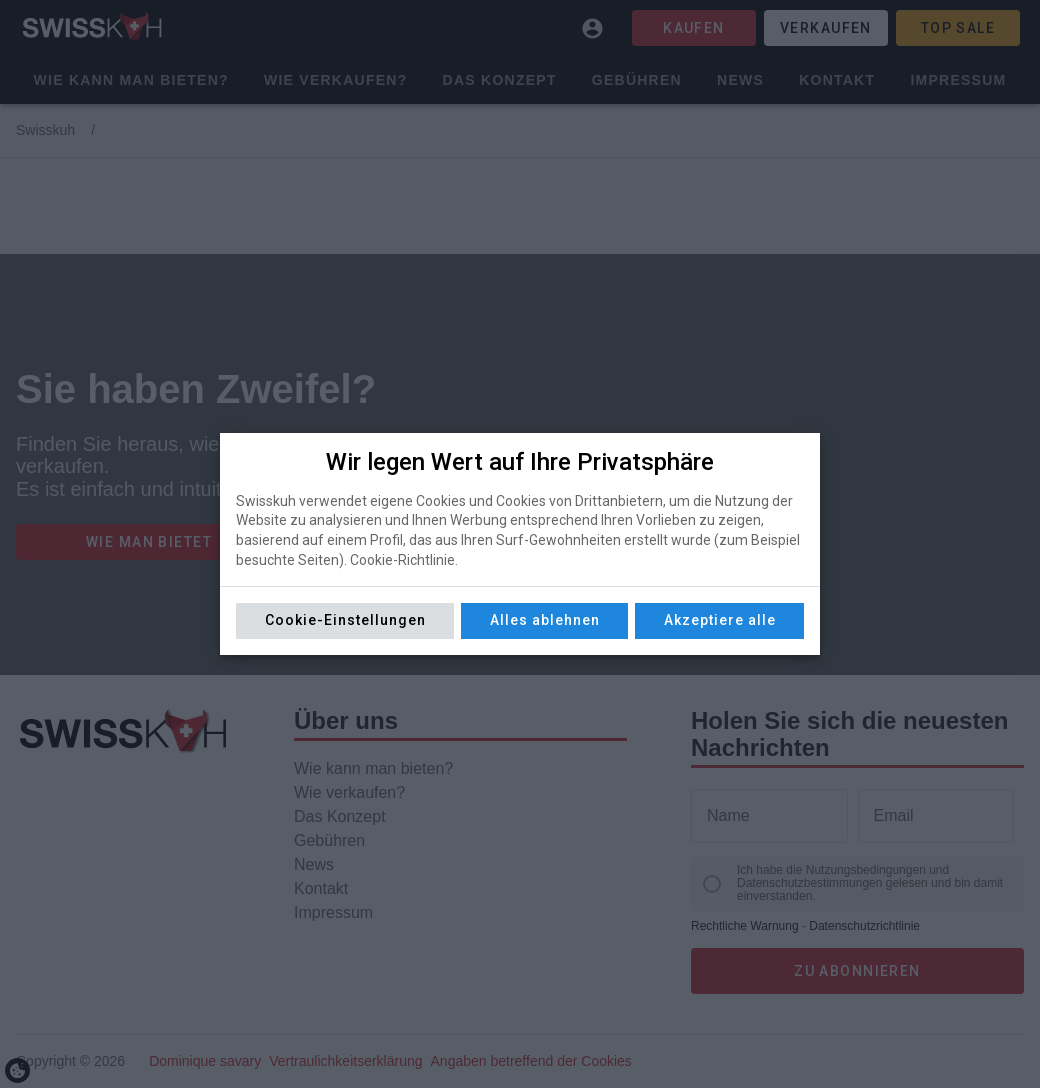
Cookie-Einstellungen (345, 620)
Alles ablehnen (545, 620)
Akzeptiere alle (720, 620)
